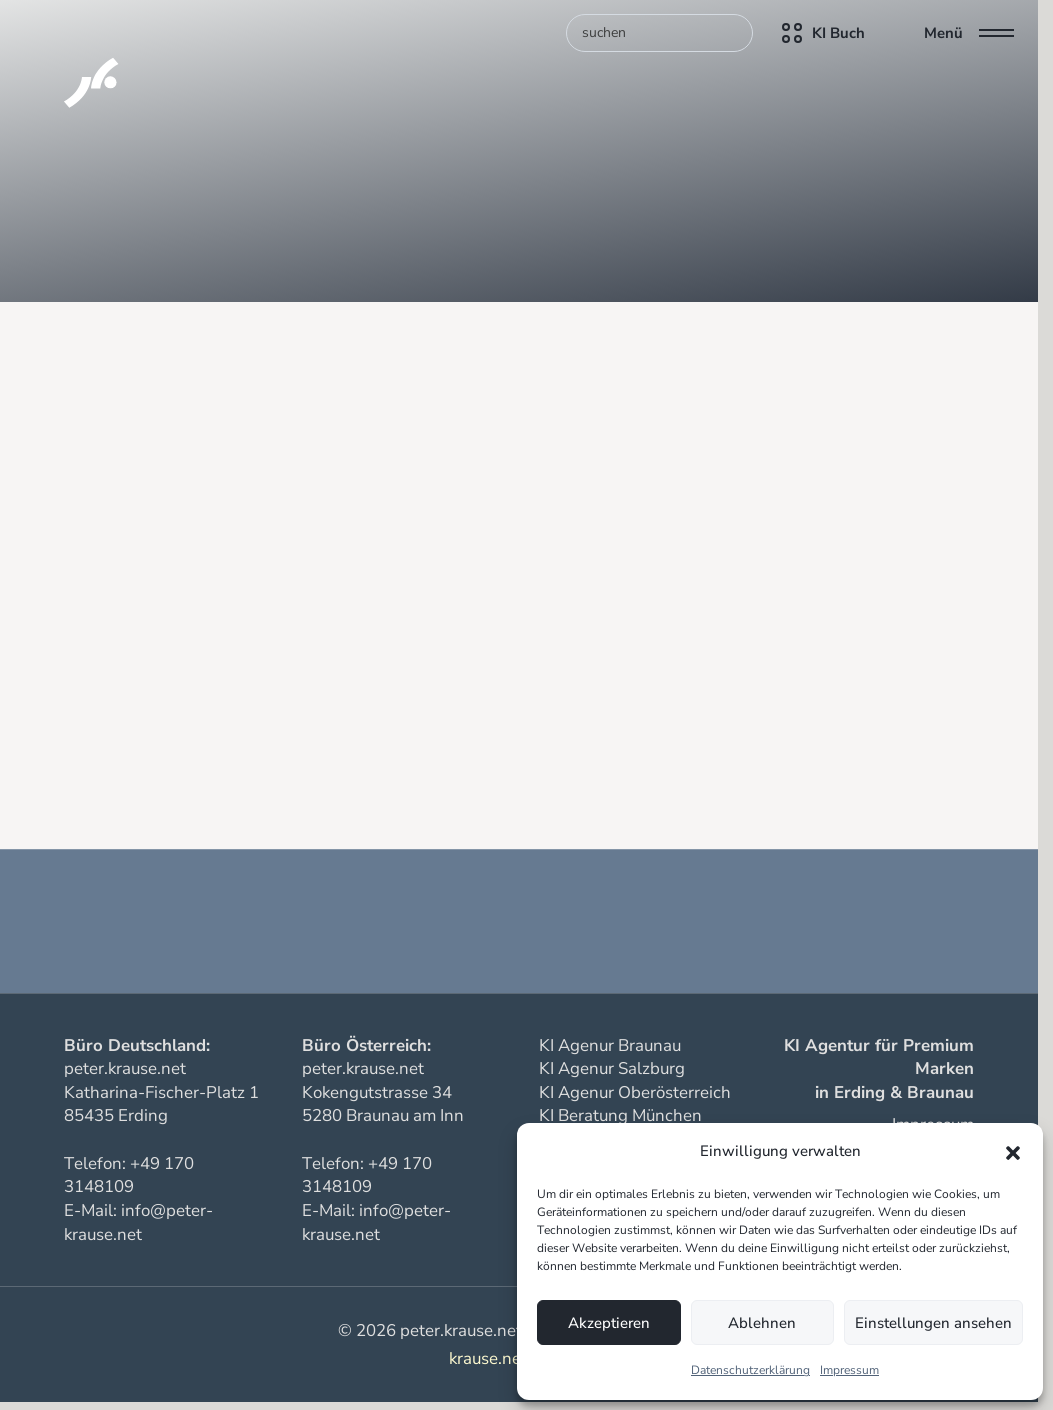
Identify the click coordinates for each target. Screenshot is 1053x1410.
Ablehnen (762, 1323)
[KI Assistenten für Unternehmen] (66, 60)
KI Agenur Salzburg (612, 1068)
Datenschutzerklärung (750, 1370)
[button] (1013, 1152)
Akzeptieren (609, 1323)
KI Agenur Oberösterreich (635, 1092)
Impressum (849, 1370)
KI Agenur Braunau (610, 1045)
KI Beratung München (620, 1115)
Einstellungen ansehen (933, 1323)
